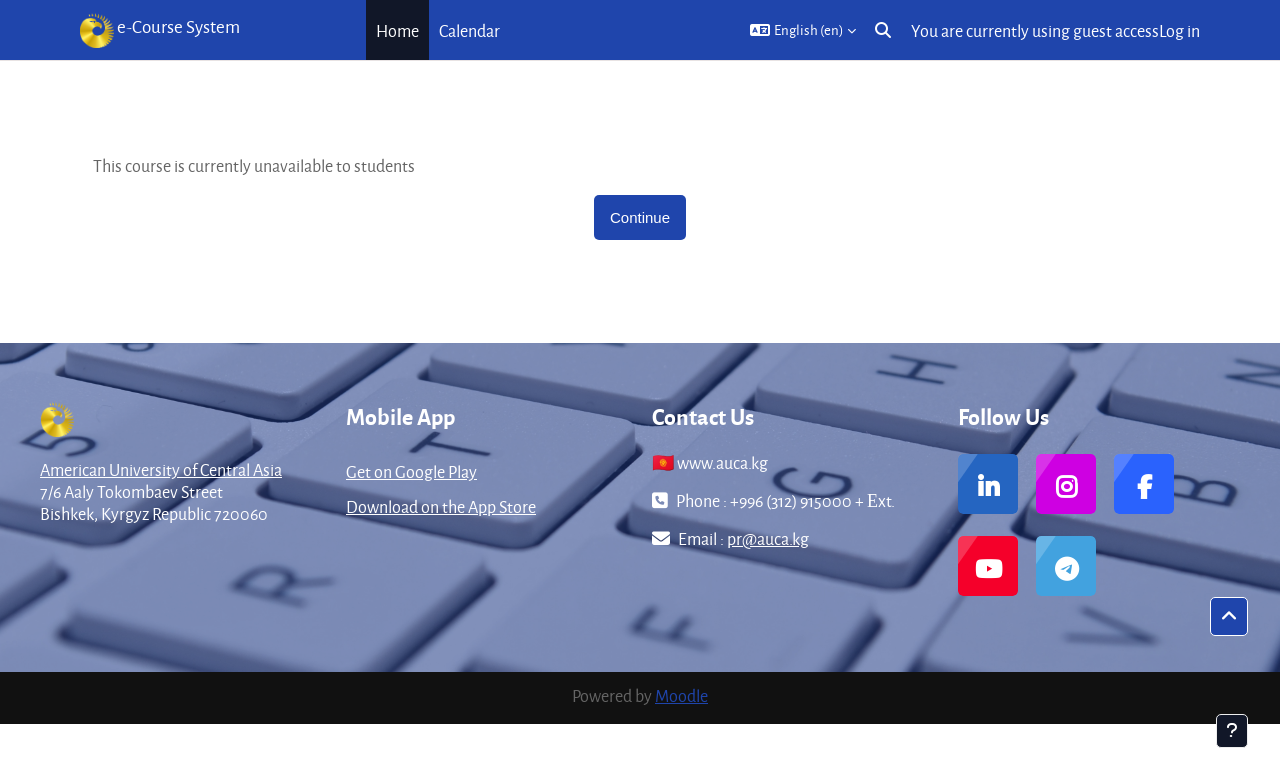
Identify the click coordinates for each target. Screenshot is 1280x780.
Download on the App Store (441, 506)
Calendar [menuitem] (469, 30)
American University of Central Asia (161, 469)
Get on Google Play (411, 471)
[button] (803, 30)
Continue (640, 217)
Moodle (681, 695)
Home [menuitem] (397, 30)
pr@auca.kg (768, 538)
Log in (1179, 30)
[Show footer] (1232, 731)
